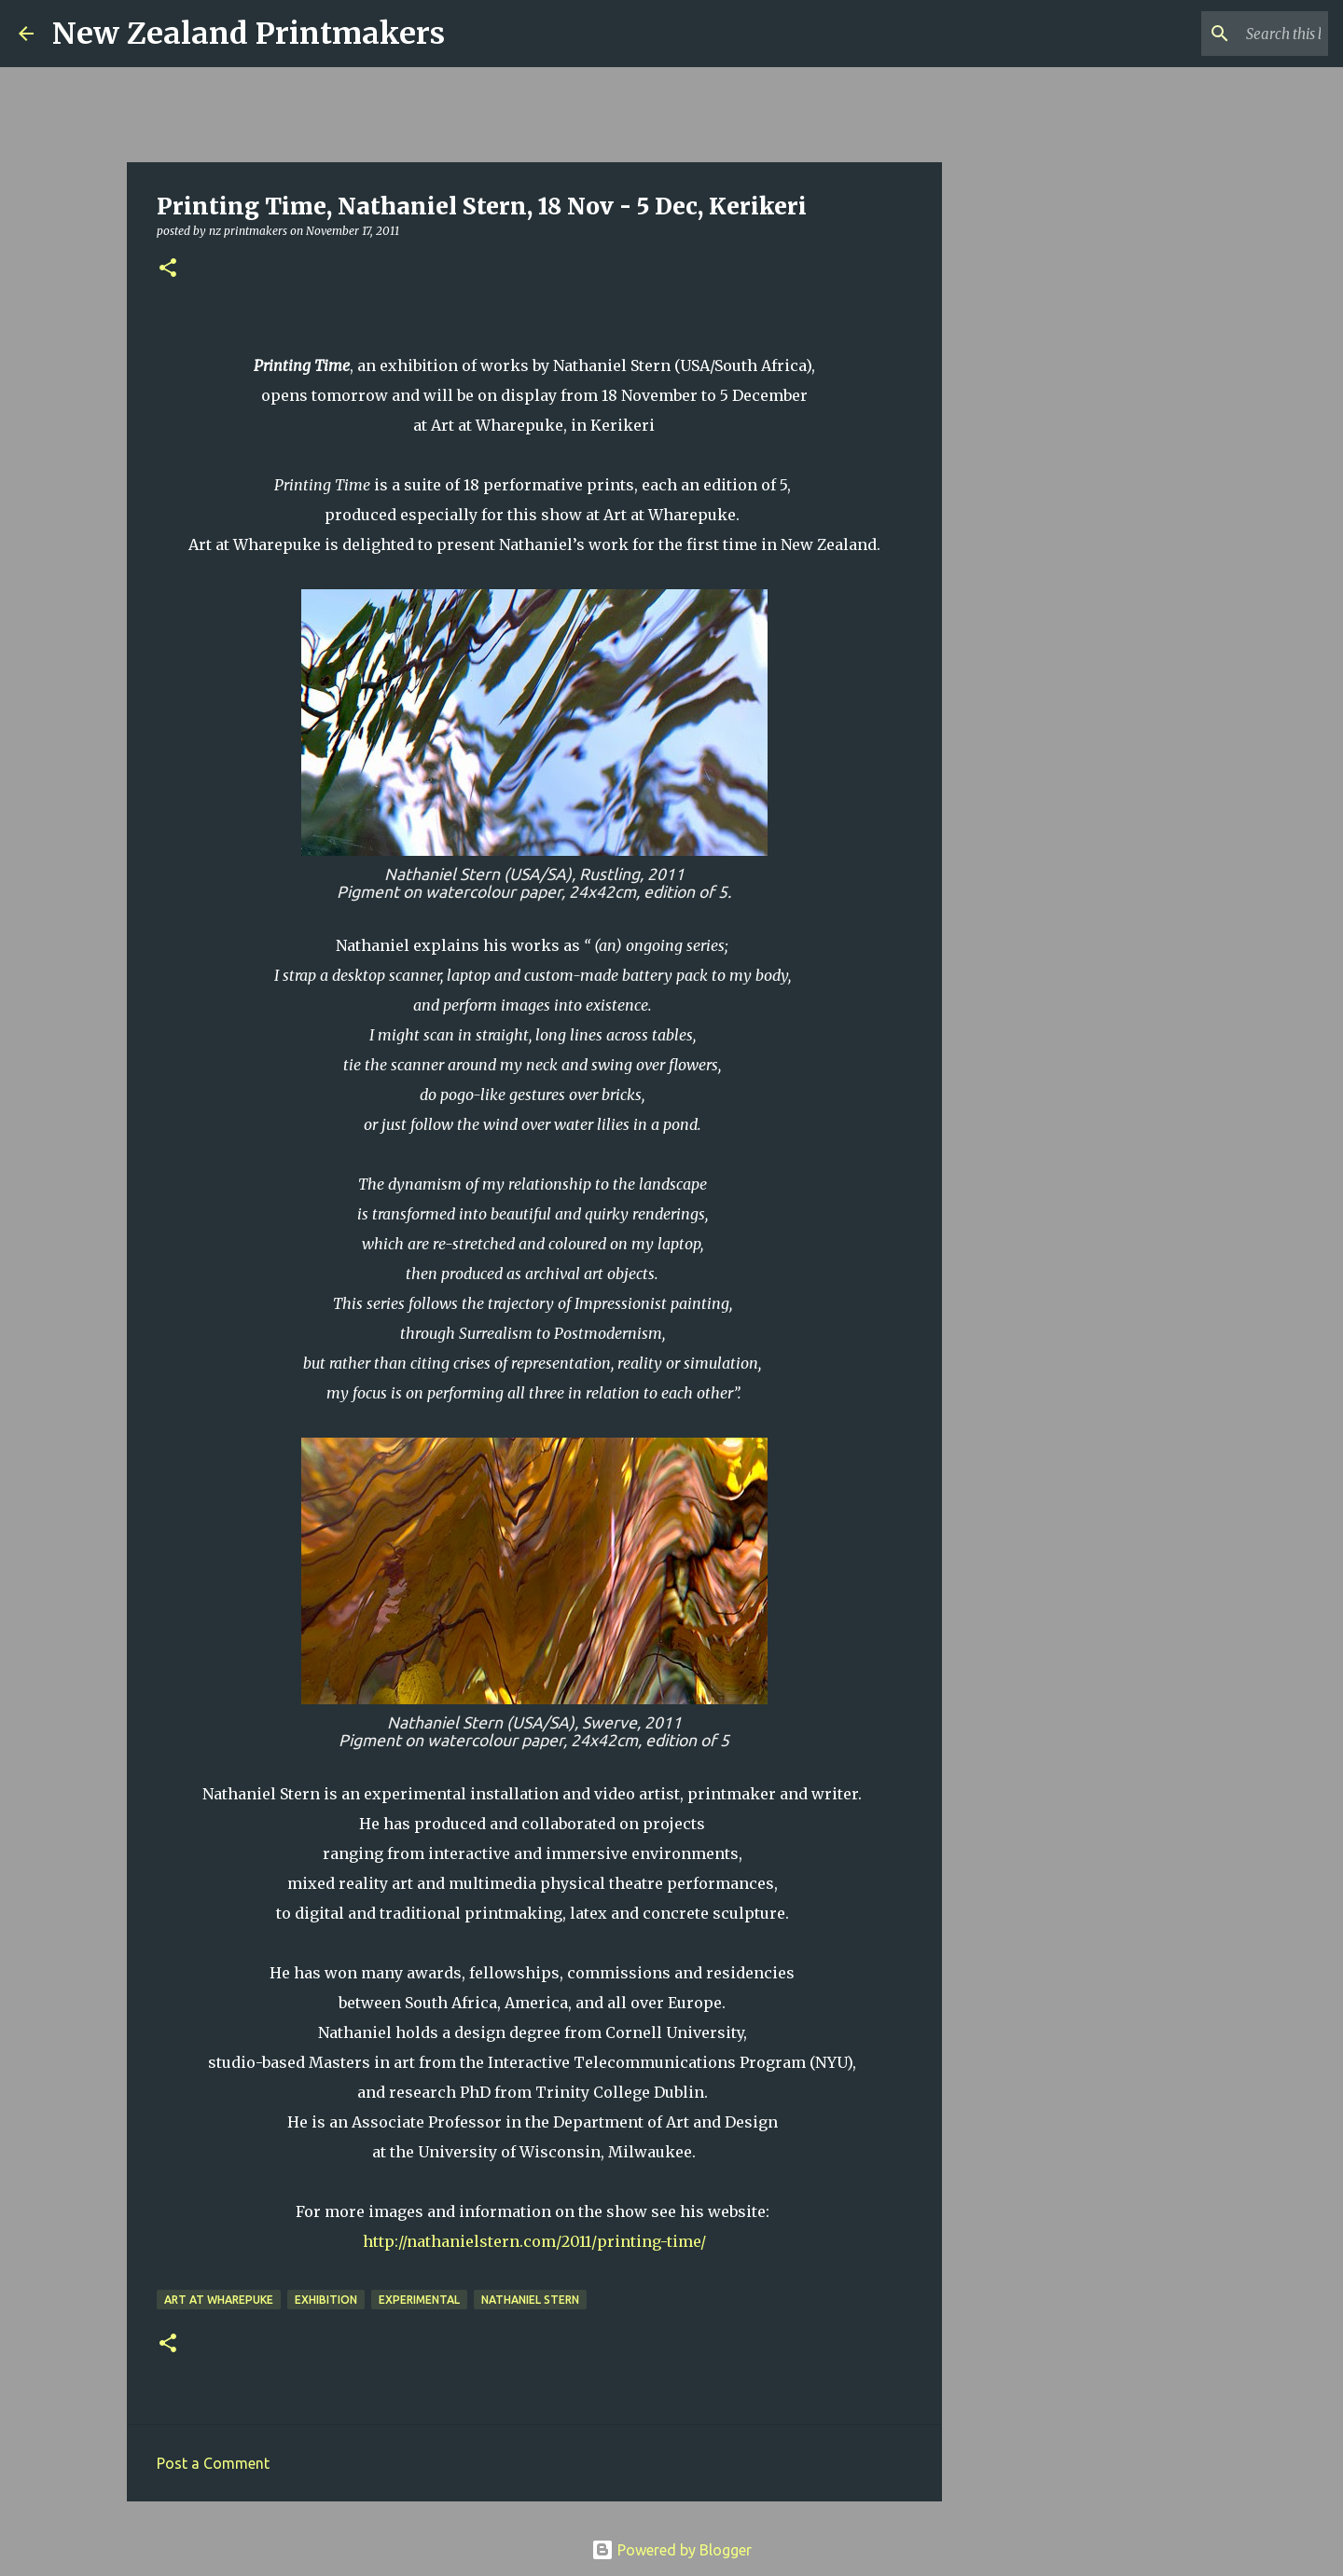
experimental (419, 2300)
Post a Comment (213, 2463)
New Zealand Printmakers (248, 33)
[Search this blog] (1230, 33)
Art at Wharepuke (218, 2300)
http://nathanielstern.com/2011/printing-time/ (534, 2241)
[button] (168, 269)
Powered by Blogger (671, 2550)
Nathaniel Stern (530, 2300)
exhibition (326, 2300)
